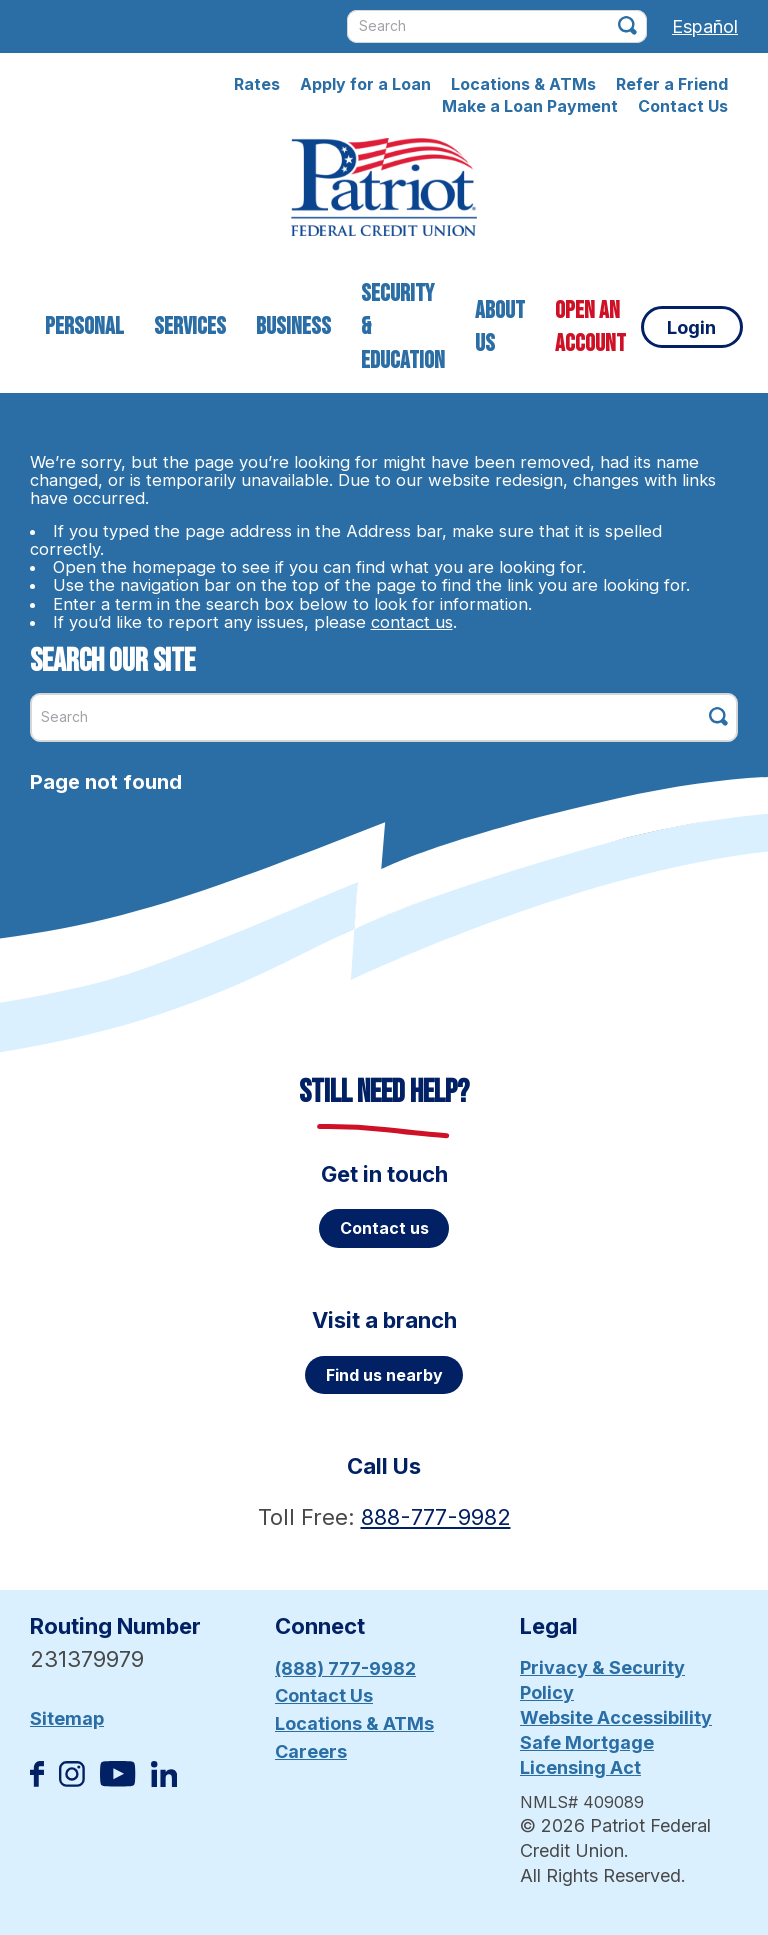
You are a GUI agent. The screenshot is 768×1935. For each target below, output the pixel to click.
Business (293, 326)
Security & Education (403, 327)
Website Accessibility (616, 1717)
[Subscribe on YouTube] (117, 1780)
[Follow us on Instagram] (72, 1780)
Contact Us (683, 106)
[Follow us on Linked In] (164, 1780)
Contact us (384, 1228)
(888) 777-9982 (345, 1668)
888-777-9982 (436, 1517)
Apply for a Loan (365, 84)
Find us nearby (384, 1375)
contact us (412, 622)
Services (190, 326)
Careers (311, 1751)
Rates (257, 84)
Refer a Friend (672, 84)
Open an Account (590, 327)
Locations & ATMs (523, 84)
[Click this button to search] (627, 25)
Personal (84, 326)
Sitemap (67, 1718)
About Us (500, 327)
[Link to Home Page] (384, 190)
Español (705, 26)
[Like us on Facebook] (37, 1780)
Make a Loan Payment (530, 106)
